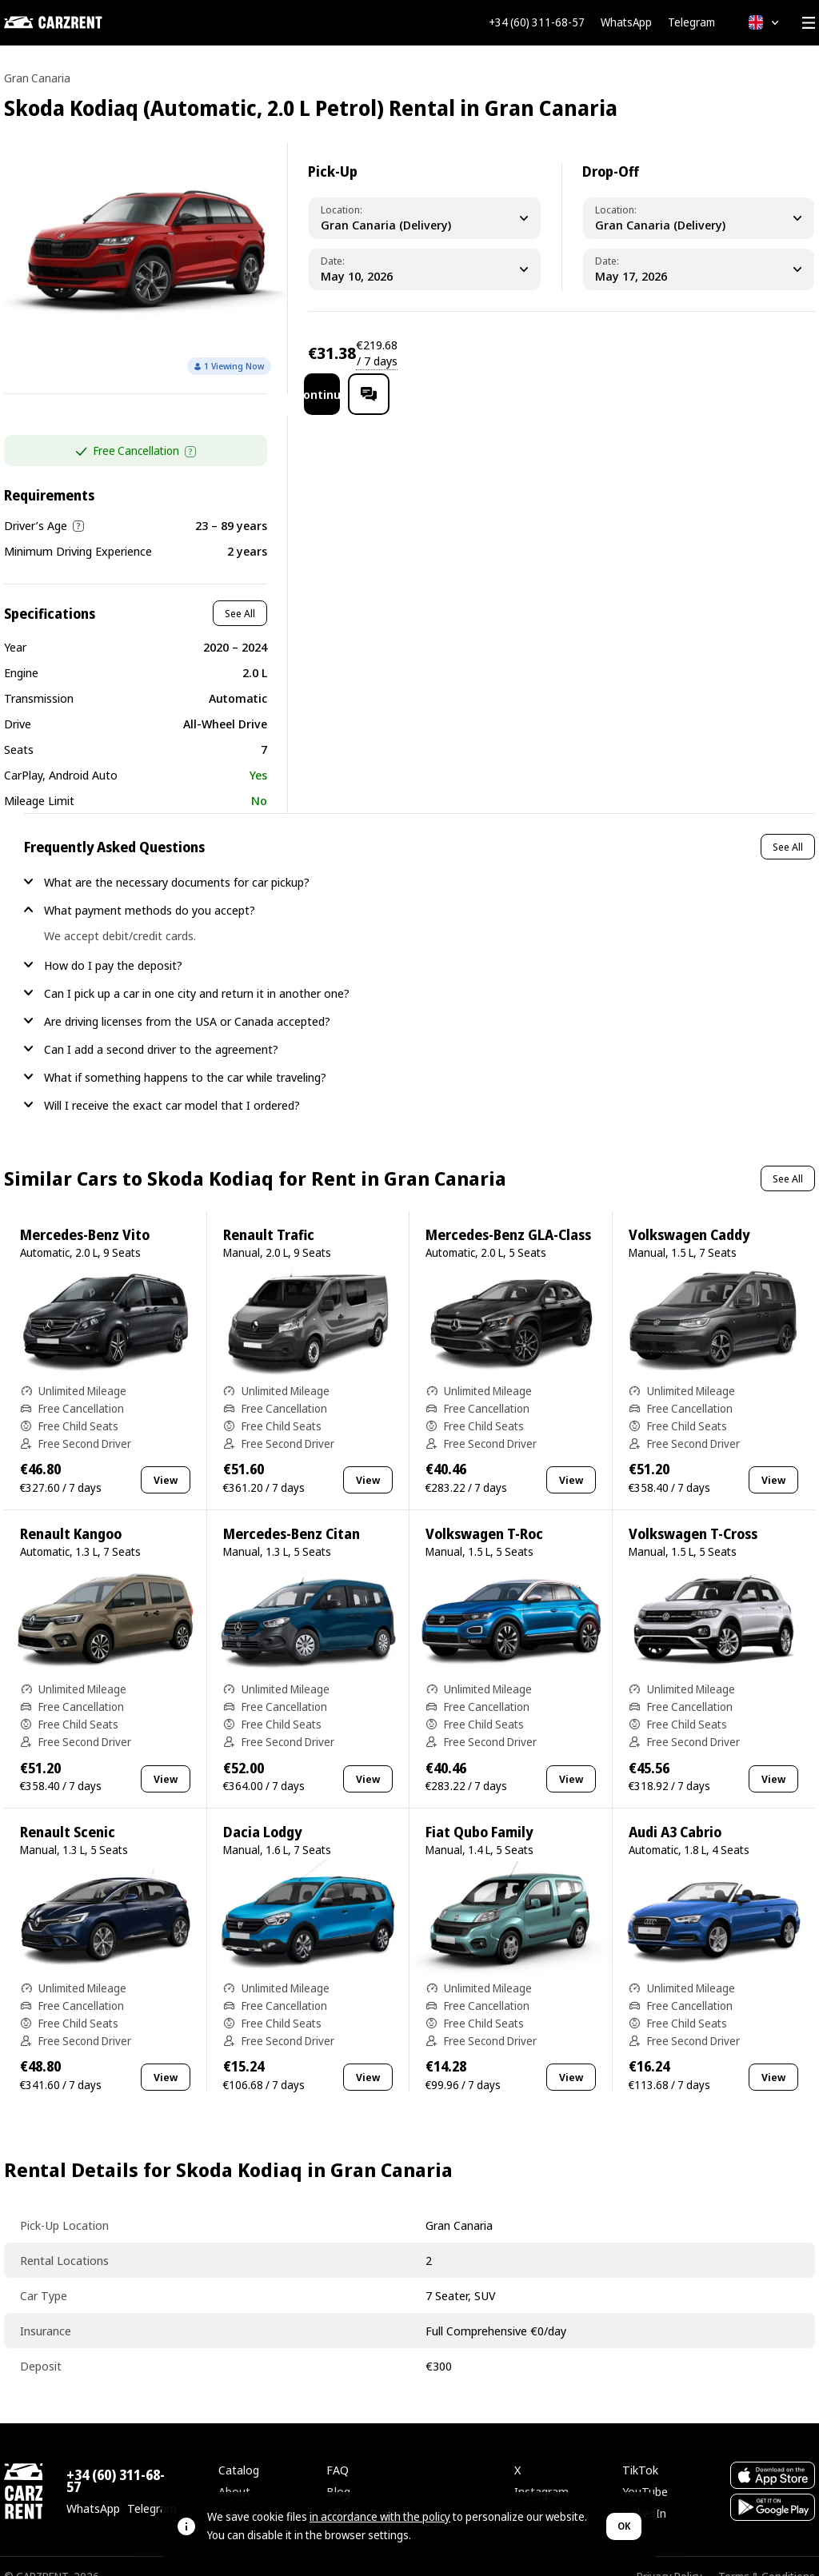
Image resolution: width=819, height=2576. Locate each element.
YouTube (645, 2470)
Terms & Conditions (766, 2555)
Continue (674, 353)
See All (240, 592)
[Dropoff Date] (698, 269)
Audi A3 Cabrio (675, 1811)
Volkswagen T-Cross (693, 1513)
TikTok (640, 2449)
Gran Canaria (37, 78)
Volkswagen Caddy (689, 1214)
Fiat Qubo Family (479, 1811)
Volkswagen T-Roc (484, 1513)
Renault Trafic (268, 1214)
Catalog (238, 2449)
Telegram (691, 22)
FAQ (337, 2449)
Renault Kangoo (71, 1513)
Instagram (541, 2470)
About (234, 2470)
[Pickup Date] (425, 269)
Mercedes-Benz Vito (85, 1214)
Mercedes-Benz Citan (291, 1513)
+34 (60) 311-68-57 (537, 22)
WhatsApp (626, 22)
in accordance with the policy (380, 2516)
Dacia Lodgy (262, 1811)
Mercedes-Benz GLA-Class (508, 1214)
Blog (338, 2470)
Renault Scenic (67, 1811)
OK (623, 2526)
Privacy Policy (669, 2555)
